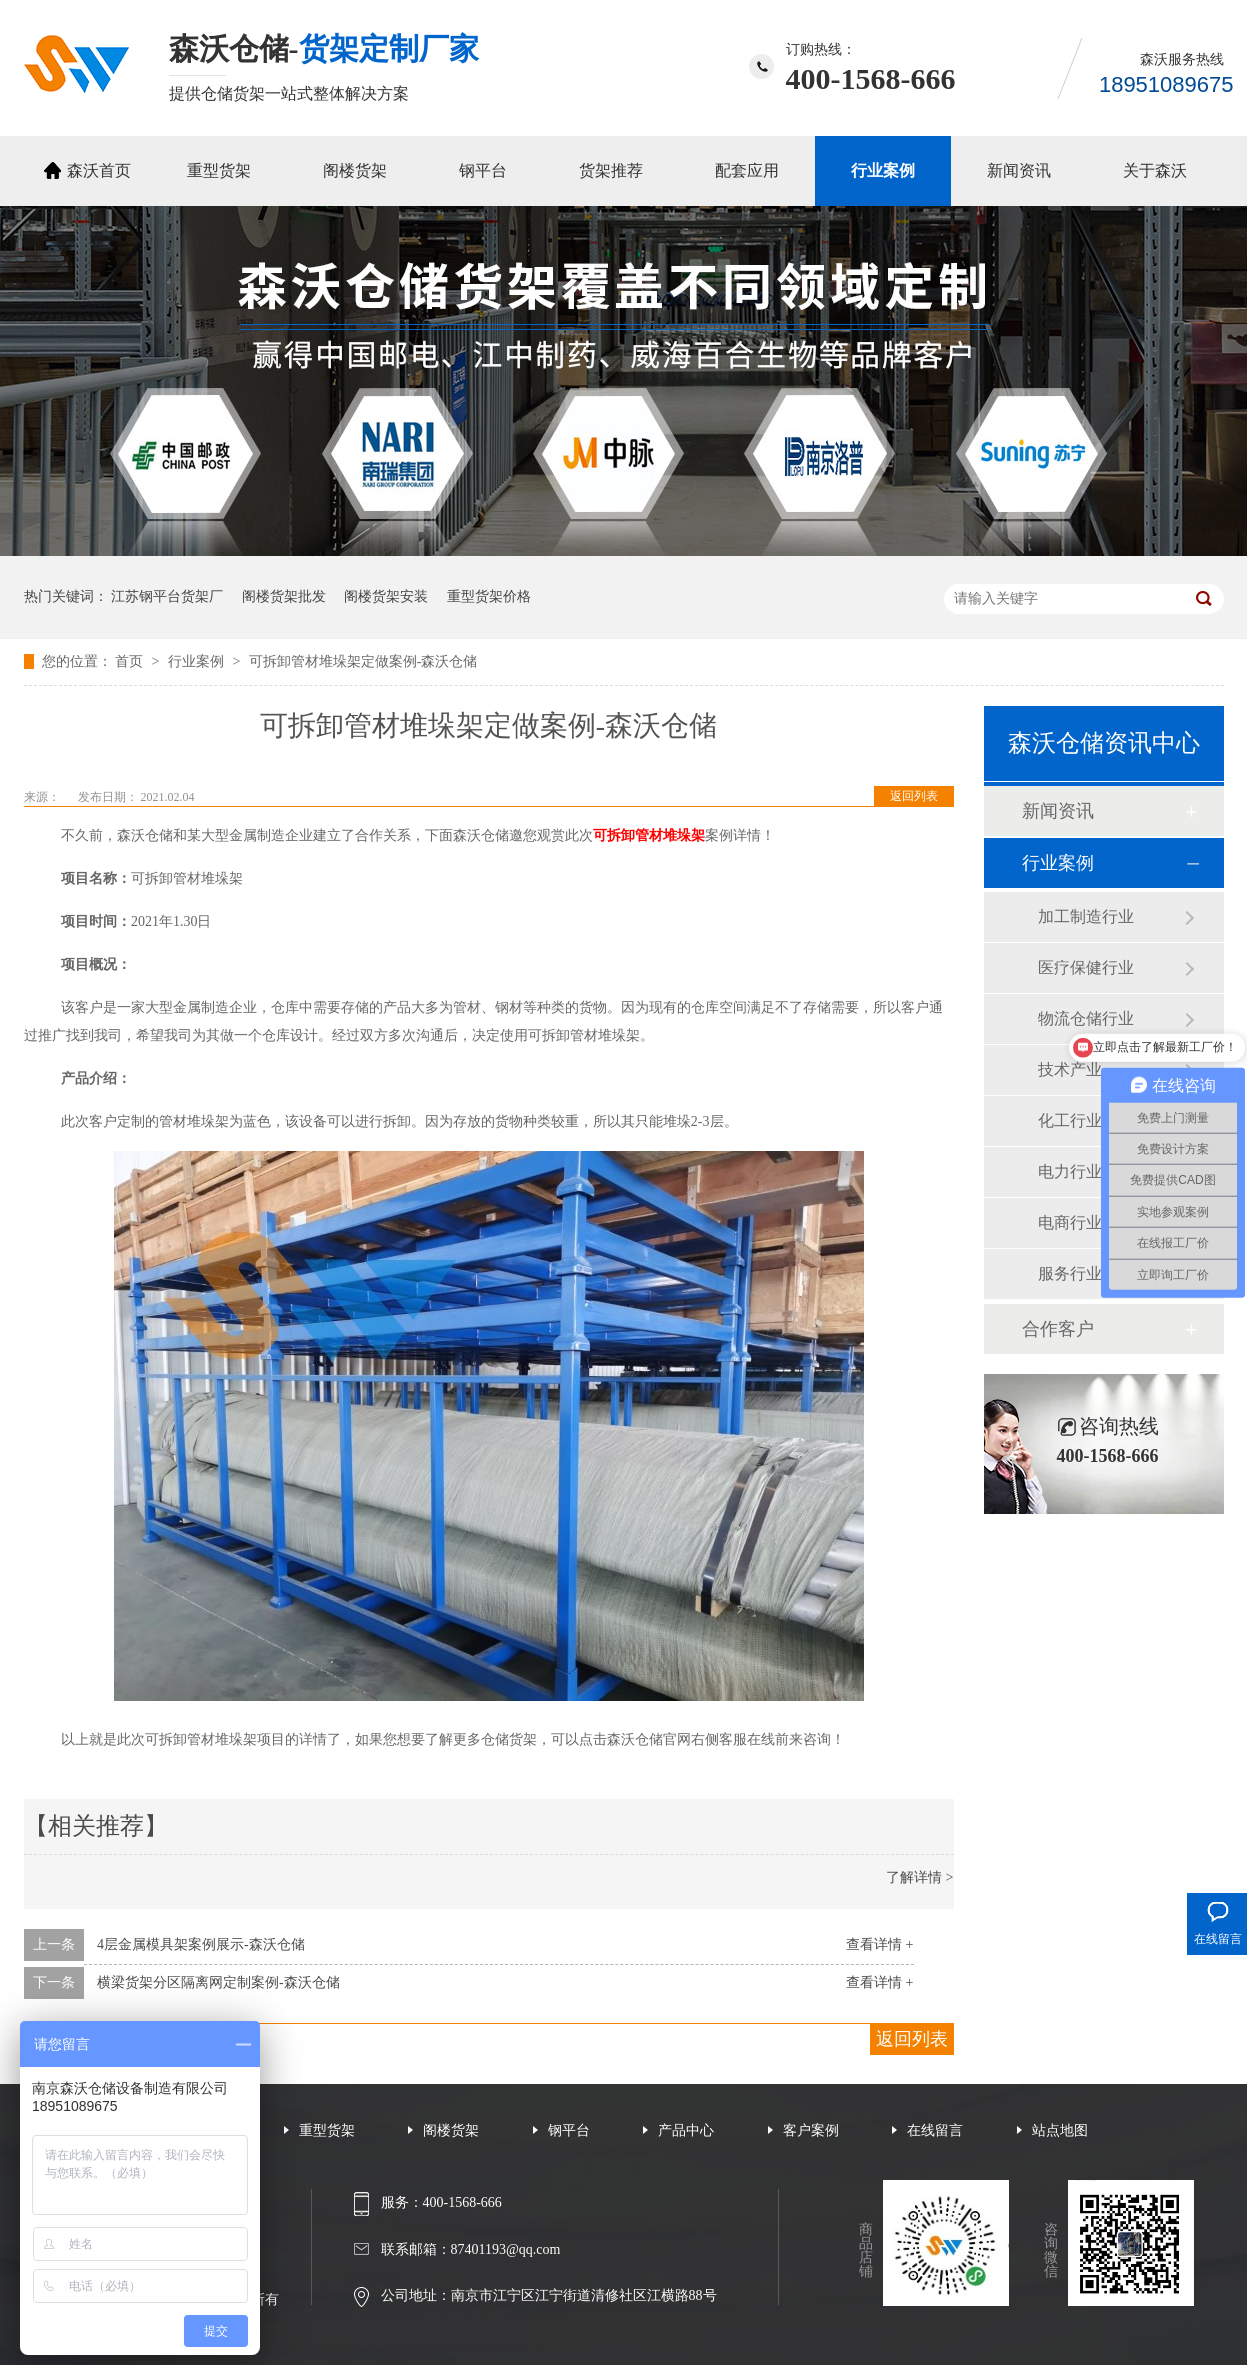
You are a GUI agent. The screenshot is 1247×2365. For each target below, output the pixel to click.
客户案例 (811, 2130)
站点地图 (1060, 2130)
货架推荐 (611, 170)
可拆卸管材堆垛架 (649, 835)
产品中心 (686, 2130)
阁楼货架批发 (284, 596)
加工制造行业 (1086, 916)
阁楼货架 (355, 170)
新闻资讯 (1019, 170)
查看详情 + (879, 1944)
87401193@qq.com (506, 2249)
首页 (131, 661)
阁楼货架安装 (386, 596)
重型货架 (219, 170)
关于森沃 (1155, 170)
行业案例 (883, 170)
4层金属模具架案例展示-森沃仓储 (201, 1944)
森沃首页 (99, 170)
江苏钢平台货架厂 (167, 596)
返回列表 (914, 796)
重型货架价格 (489, 596)
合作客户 (1058, 1329)
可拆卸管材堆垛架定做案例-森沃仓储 (363, 661)
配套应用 (747, 170)
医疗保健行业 (1086, 967)
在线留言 (935, 2130)
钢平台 (483, 170)
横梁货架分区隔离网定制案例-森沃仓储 (218, 1982)
